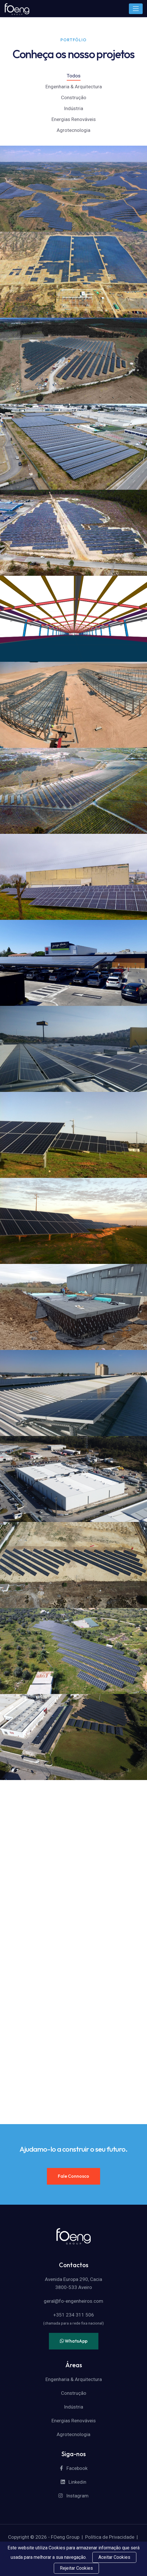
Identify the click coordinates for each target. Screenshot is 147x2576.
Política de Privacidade (109, 2537)
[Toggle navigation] (136, 8)
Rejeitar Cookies (76, 2568)
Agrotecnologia (73, 130)
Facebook (73, 2468)
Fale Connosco (73, 2176)
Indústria (73, 108)
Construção (73, 97)
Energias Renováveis (73, 119)
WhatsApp (73, 2341)
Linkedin (73, 2482)
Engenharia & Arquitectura (73, 86)
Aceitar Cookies (114, 2557)
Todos (74, 76)
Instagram (73, 2496)
